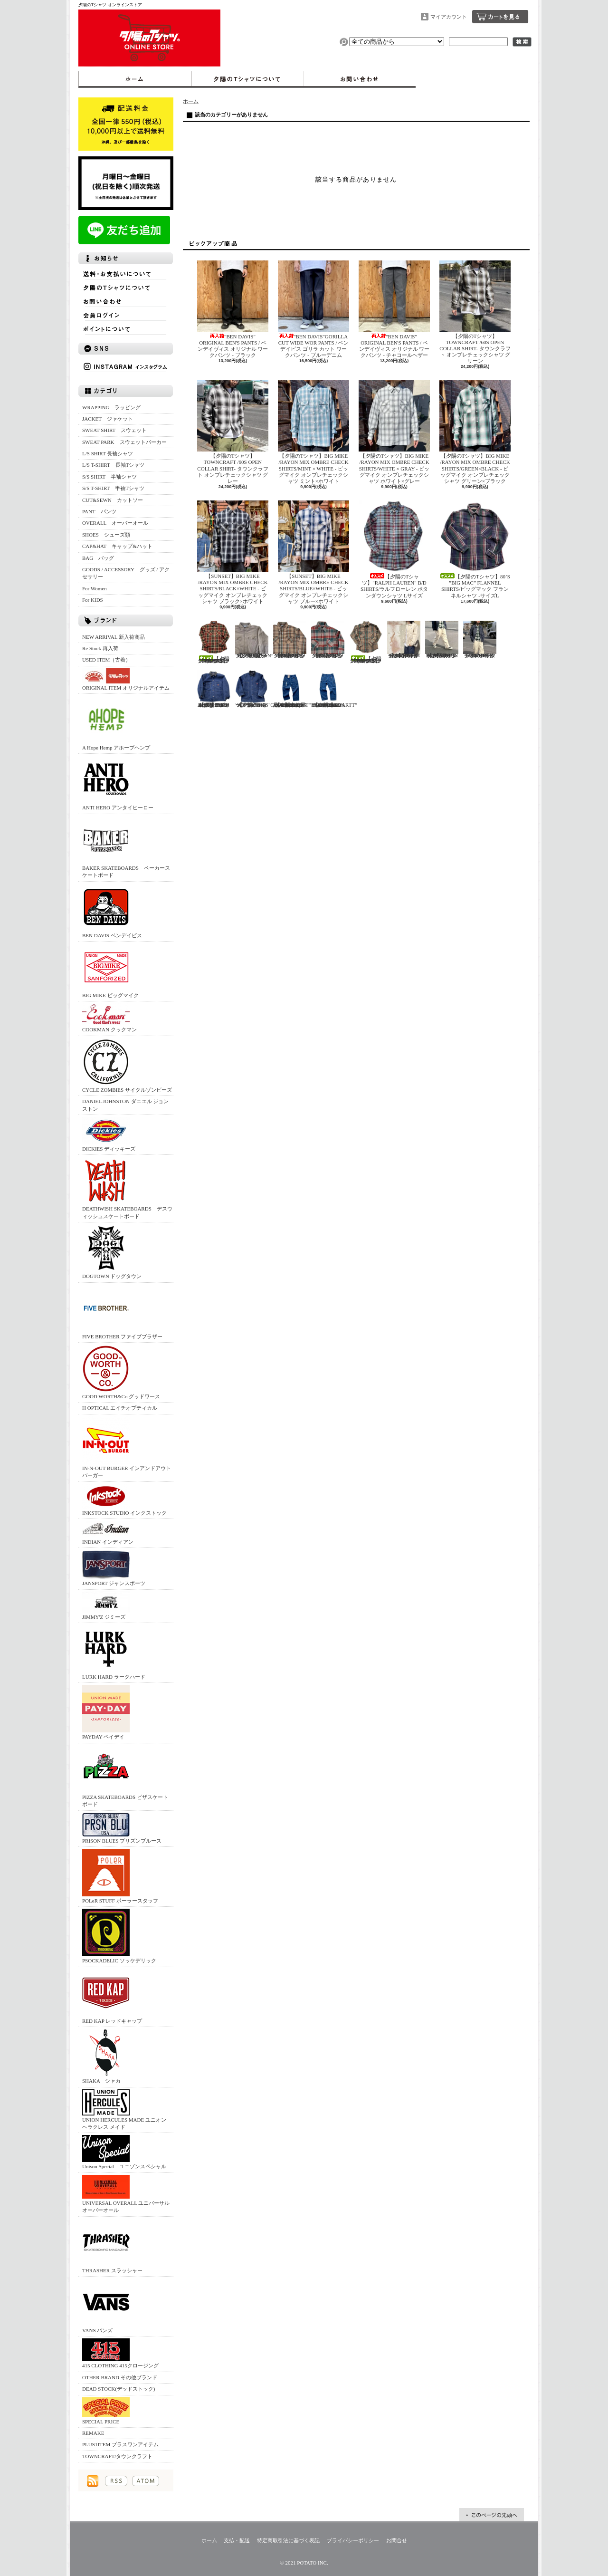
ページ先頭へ (491, 2514)
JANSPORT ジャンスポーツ (113, 1568)
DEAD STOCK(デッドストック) (118, 2389)
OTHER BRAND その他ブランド (119, 2377)
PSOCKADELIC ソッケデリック (119, 1936)
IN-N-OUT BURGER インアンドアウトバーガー (126, 1447)
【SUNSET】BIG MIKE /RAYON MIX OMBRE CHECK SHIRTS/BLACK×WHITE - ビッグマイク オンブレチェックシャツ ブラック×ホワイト (232, 552)
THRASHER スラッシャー (112, 2246)
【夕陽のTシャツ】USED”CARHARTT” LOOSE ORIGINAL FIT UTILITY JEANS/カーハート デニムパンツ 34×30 (334, 689)
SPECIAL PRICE (106, 2410)
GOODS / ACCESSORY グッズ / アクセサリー (126, 573)
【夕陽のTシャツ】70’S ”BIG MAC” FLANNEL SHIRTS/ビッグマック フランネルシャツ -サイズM (327, 639)
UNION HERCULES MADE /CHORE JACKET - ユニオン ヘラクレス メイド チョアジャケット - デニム (479, 639)
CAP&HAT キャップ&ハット (117, 546)
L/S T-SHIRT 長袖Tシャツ (113, 465)
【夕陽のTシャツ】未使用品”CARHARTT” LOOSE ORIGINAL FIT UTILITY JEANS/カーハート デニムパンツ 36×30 (292, 689)
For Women (94, 588)
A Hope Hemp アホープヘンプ (116, 723)
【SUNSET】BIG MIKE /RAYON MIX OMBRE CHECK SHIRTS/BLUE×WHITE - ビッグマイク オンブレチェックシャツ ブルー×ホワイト (313, 552)
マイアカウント (448, 16)
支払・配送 (237, 2540)
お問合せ (360, 79)
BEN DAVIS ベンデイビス (112, 911)
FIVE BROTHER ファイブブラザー (122, 1312)
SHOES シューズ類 (106, 535)
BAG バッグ (98, 558)
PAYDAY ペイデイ (106, 1712)
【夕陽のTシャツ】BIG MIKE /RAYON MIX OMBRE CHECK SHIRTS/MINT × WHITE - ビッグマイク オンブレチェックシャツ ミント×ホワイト (313, 432)
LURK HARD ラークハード (113, 1652)
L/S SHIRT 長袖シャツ (107, 453)
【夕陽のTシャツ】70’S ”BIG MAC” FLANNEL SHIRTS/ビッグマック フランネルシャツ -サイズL (213, 642)
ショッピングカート (500, 17)
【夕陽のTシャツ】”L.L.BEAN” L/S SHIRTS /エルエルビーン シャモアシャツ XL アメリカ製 (254, 639)
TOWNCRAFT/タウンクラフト (117, 2456)
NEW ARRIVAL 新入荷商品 (113, 637)
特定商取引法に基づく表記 (288, 2540)
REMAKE (93, 2433)
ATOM (145, 2481)
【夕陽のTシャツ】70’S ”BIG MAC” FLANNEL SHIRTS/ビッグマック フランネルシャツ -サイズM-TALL (289, 639)
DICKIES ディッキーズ (108, 1134)
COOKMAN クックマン (109, 1017)
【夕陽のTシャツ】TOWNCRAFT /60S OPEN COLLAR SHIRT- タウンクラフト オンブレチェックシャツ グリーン (475, 312)
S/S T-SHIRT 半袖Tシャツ (113, 488)
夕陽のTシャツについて (247, 79)
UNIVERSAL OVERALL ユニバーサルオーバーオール (126, 2194)
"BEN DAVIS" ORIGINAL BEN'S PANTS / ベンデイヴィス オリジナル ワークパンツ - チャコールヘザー (394, 309)
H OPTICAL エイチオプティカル (119, 1408)
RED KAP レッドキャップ (112, 1996)
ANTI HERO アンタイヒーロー (117, 783)
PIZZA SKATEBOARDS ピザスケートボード (125, 1776)
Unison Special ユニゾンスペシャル (124, 2152)
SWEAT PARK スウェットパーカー (124, 442)
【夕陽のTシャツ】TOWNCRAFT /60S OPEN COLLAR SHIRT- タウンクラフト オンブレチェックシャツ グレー (232, 432)
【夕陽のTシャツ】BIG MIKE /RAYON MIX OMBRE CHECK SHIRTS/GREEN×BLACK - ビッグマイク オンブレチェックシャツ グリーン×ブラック (475, 432)
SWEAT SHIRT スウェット (114, 430)
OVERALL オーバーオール (115, 523)
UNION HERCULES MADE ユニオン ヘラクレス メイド (124, 2109)
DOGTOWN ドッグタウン (112, 1251)
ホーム (134, 79)
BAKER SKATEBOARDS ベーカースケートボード (126, 847)
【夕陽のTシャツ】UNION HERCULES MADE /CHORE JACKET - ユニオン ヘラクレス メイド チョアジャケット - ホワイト (403, 639)
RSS (116, 2481)
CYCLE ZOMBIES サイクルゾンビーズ (127, 1065)
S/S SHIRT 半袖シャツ (109, 477)
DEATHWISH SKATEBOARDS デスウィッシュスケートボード (127, 1188)
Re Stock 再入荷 (100, 648)
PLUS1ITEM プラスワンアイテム (120, 2444)
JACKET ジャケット (110, 419)
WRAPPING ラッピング (111, 407)
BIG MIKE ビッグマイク (110, 970)
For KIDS (92, 600)
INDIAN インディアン (107, 1533)
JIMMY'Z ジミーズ (106, 1606)
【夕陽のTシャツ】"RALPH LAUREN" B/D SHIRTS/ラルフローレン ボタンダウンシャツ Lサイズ (394, 549)
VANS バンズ (106, 2305)
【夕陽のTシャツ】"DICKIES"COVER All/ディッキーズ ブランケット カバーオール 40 (261, 689)
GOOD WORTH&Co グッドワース (121, 1372)
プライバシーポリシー (353, 2540)
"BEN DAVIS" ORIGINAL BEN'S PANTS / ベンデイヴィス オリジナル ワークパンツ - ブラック (232, 309)
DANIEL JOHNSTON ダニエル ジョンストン (125, 1104)
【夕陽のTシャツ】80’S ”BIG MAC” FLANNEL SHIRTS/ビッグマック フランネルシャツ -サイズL (475, 549)
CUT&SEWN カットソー (112, 500)
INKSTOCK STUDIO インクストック (124, 1500)
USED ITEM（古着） (106, 660)
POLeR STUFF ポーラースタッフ (120, 1876)
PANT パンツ (99, 511)
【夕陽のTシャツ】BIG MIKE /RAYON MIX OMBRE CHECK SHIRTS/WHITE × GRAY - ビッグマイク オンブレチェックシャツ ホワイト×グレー (394, 432)
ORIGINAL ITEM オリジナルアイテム (126, 679)
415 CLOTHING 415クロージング (120, 2353)
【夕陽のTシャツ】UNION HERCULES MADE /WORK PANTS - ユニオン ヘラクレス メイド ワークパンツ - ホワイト (441, 639)
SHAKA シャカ (106, 2056)
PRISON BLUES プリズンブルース (122, 1828)
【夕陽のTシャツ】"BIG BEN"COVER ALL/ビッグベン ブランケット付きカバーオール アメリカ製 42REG (213, 689)
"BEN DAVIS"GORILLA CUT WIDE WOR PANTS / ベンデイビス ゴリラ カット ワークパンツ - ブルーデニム (313, 309)
